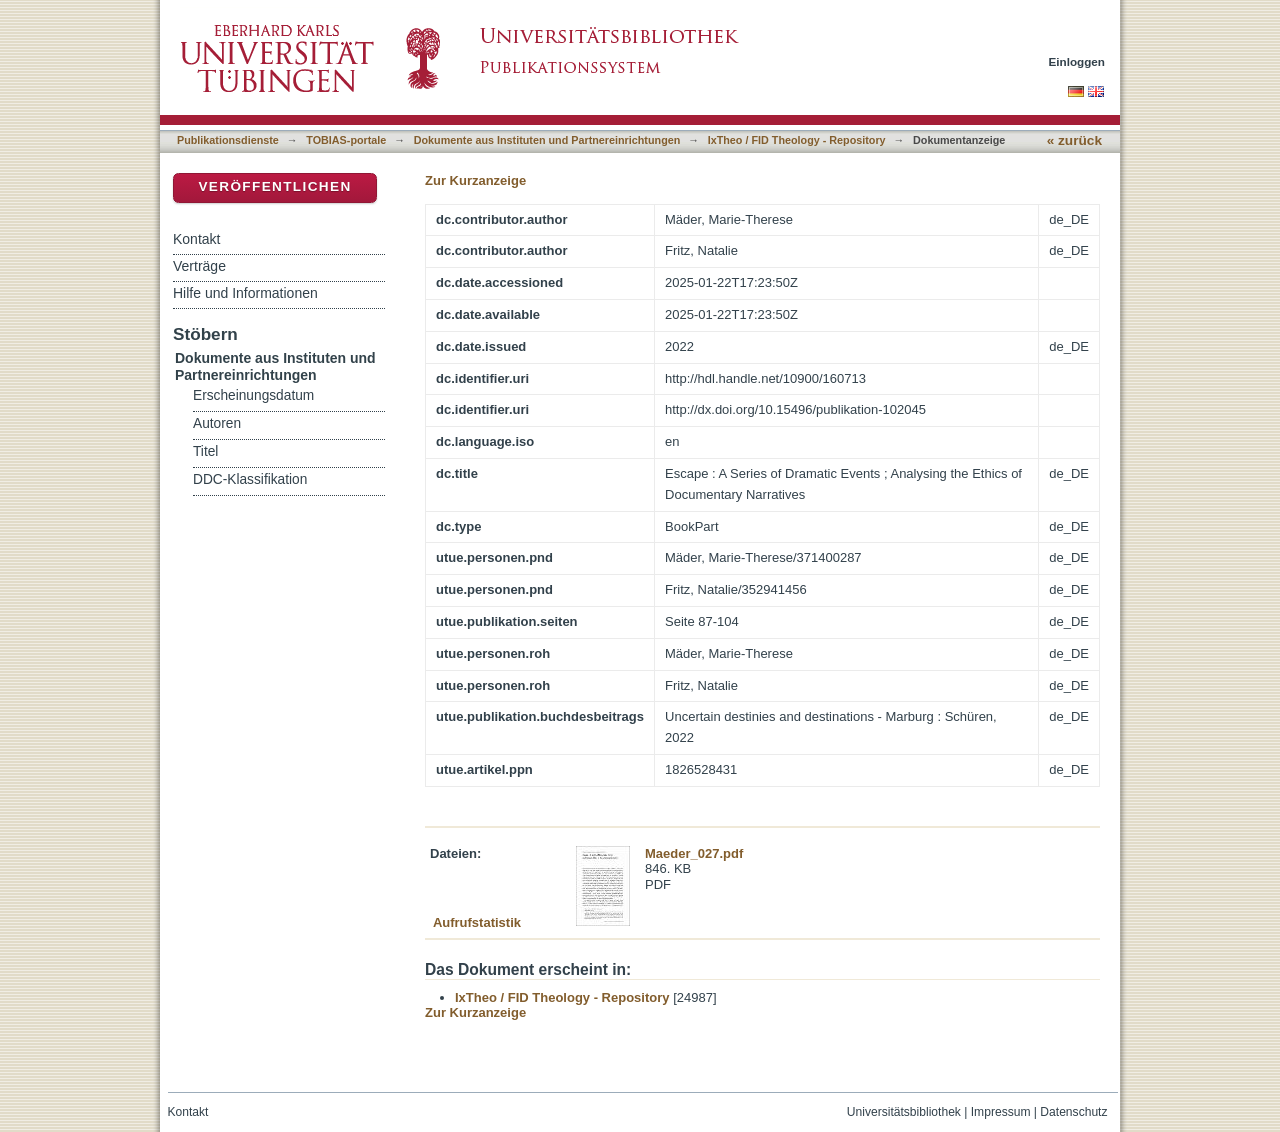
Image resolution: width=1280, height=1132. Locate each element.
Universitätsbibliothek (904, 1112)
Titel (205, 451)
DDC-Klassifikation (250, 479)
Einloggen (1077, 61)
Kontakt (196, 239)
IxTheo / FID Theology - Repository (797, 140)
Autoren (217, 423)
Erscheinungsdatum (253, 395)
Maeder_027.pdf (694, 853)
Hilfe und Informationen (245, 293)
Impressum (1001, 1112)
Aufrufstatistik (477, 922)
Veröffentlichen (274, 186)
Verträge (199, 266)
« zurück (1074, 140)
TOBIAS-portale (346, 140)
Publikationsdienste (228, 140)
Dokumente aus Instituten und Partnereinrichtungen (547, 140)
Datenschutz (1073, 1112)
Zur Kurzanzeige (475, 180)
